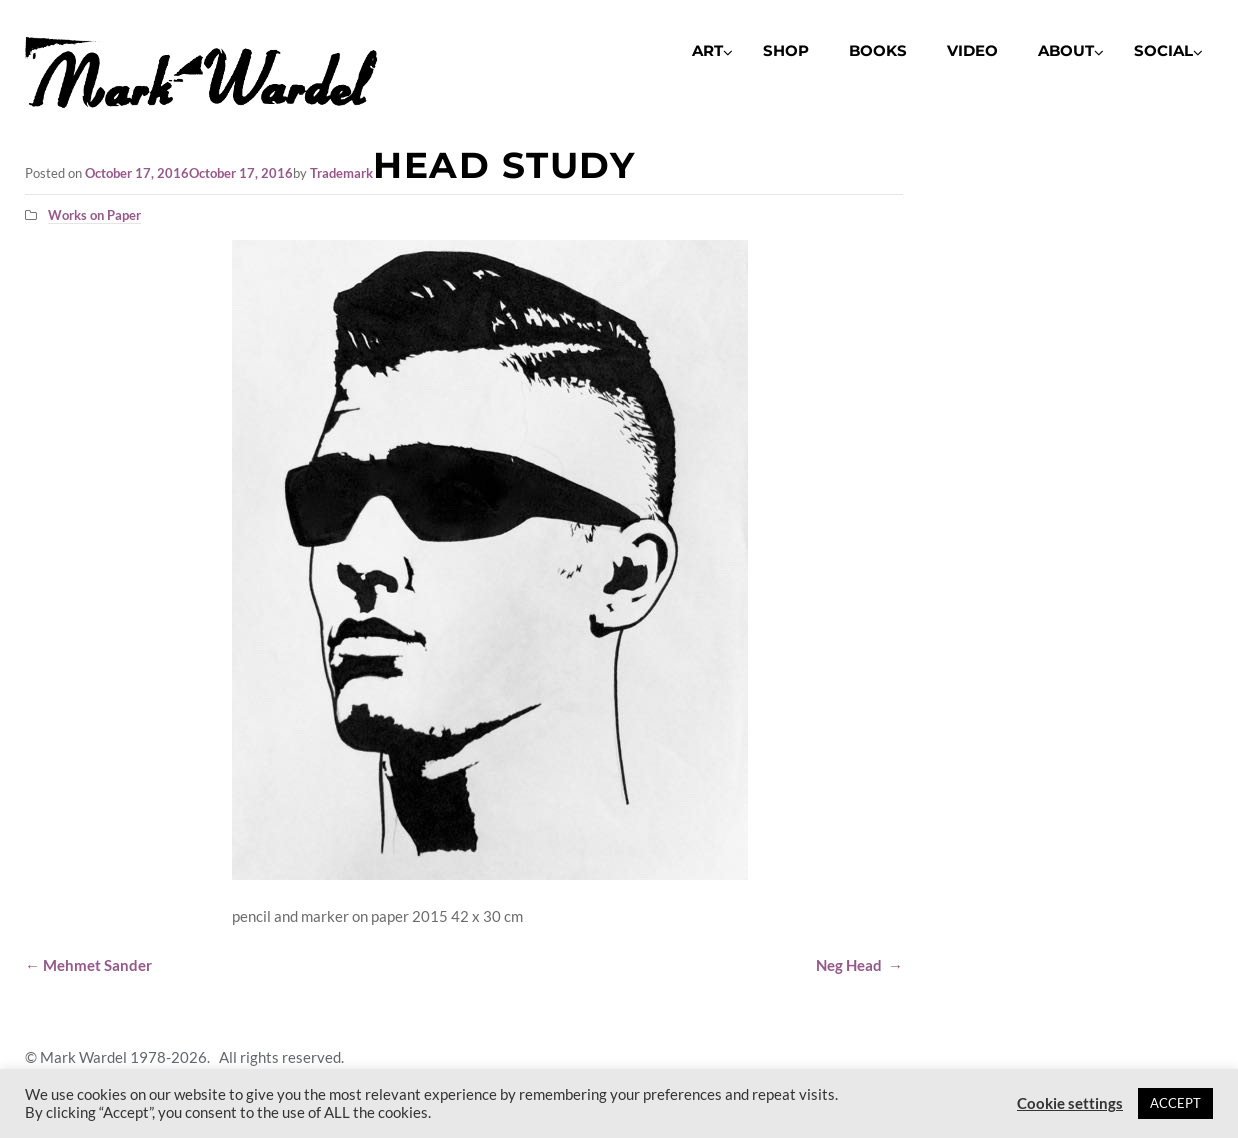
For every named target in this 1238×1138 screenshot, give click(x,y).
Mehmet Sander (88, 965)
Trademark (341, 173)
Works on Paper (94, 215)
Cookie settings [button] (1070, 1103)
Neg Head (859, 965)
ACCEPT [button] (1175, 1103)
